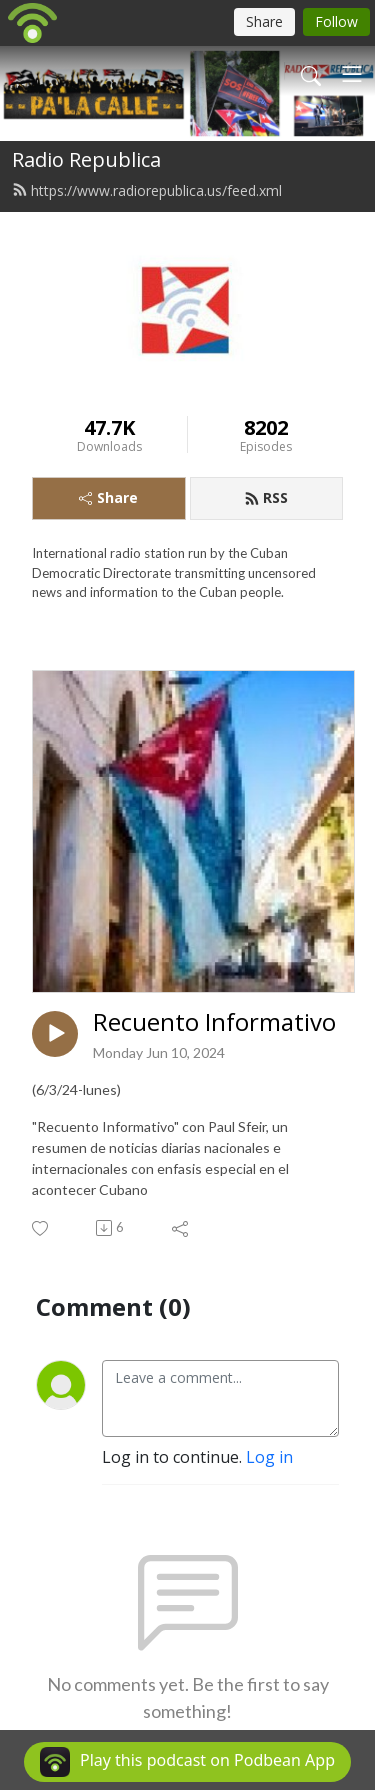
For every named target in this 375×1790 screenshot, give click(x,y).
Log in (269, 1457)
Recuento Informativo (214, 1022)
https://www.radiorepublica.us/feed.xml (147, 190)
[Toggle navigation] (352, 74)
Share (108, 497)
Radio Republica (86, 159)
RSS (266, 497)
